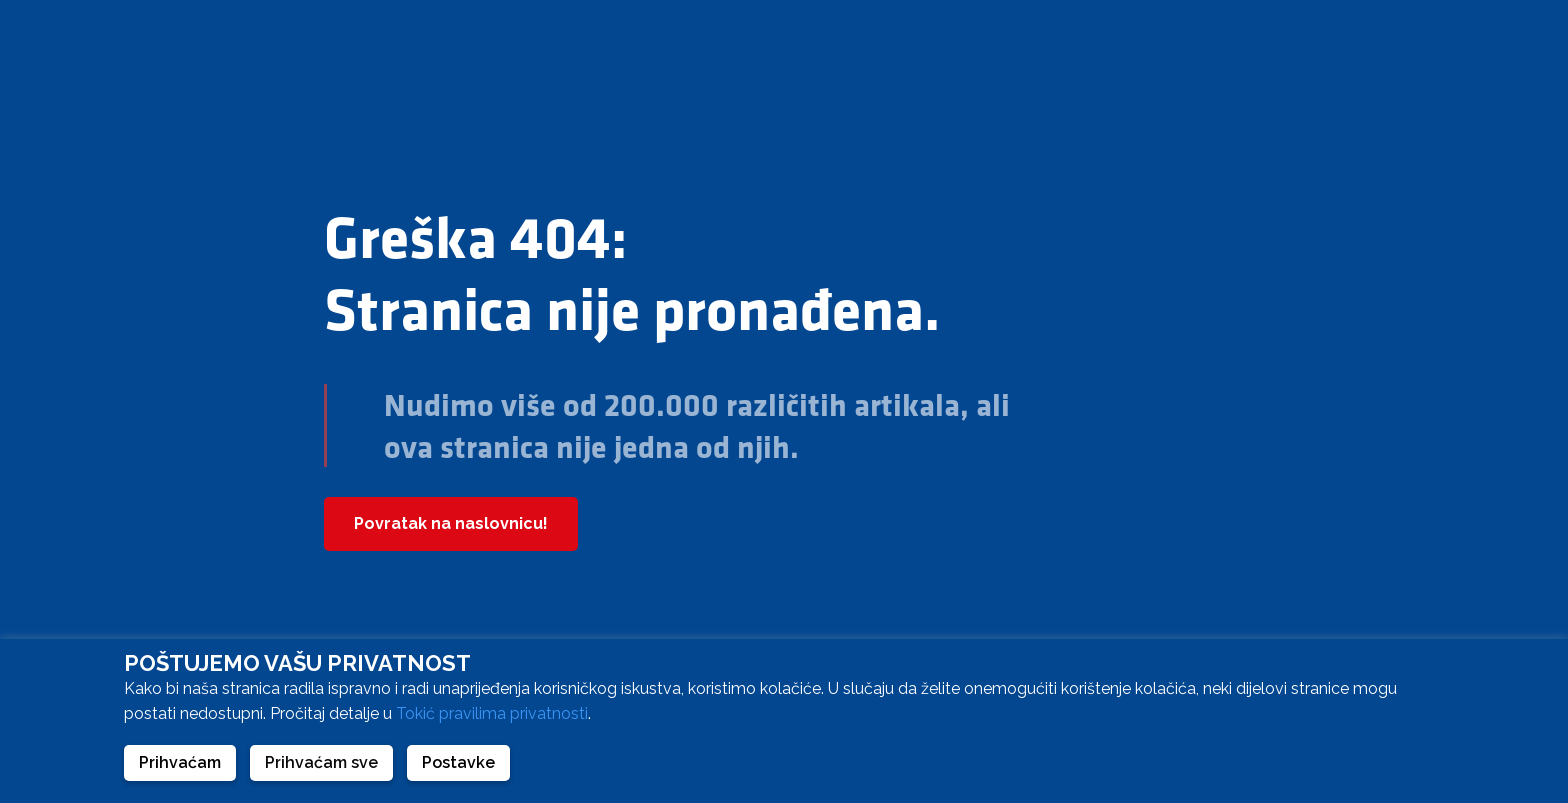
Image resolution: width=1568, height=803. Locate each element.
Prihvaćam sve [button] (321, 762)
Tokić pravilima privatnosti (492, 713)
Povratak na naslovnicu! (451, 523)
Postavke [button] (458, 762)
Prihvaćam (180, 762)
